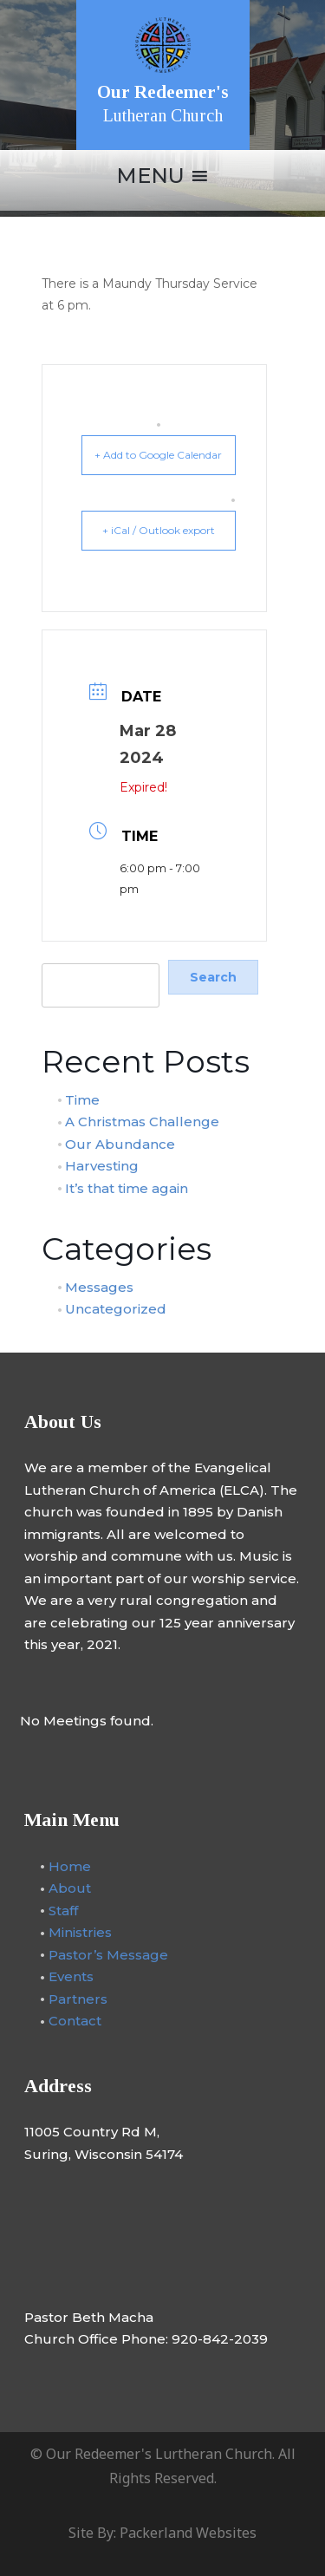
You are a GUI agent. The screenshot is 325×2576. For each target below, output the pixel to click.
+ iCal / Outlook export (158, 530)
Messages (99, 1286)
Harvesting (102, 1166)
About (70, 1888)
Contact (75, 2020)
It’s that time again (126, 1187)
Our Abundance (120, 1143)
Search (62, 953)
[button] (150, 176)
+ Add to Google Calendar (158, 454)
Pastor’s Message (108, 1954)
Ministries (80, 1932)
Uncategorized (115, 1309)
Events (71, 1976)
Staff (63, 1909)
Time (82, 1099)
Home (70, 1865)
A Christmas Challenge (142, 1121)
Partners (78, 1998)
